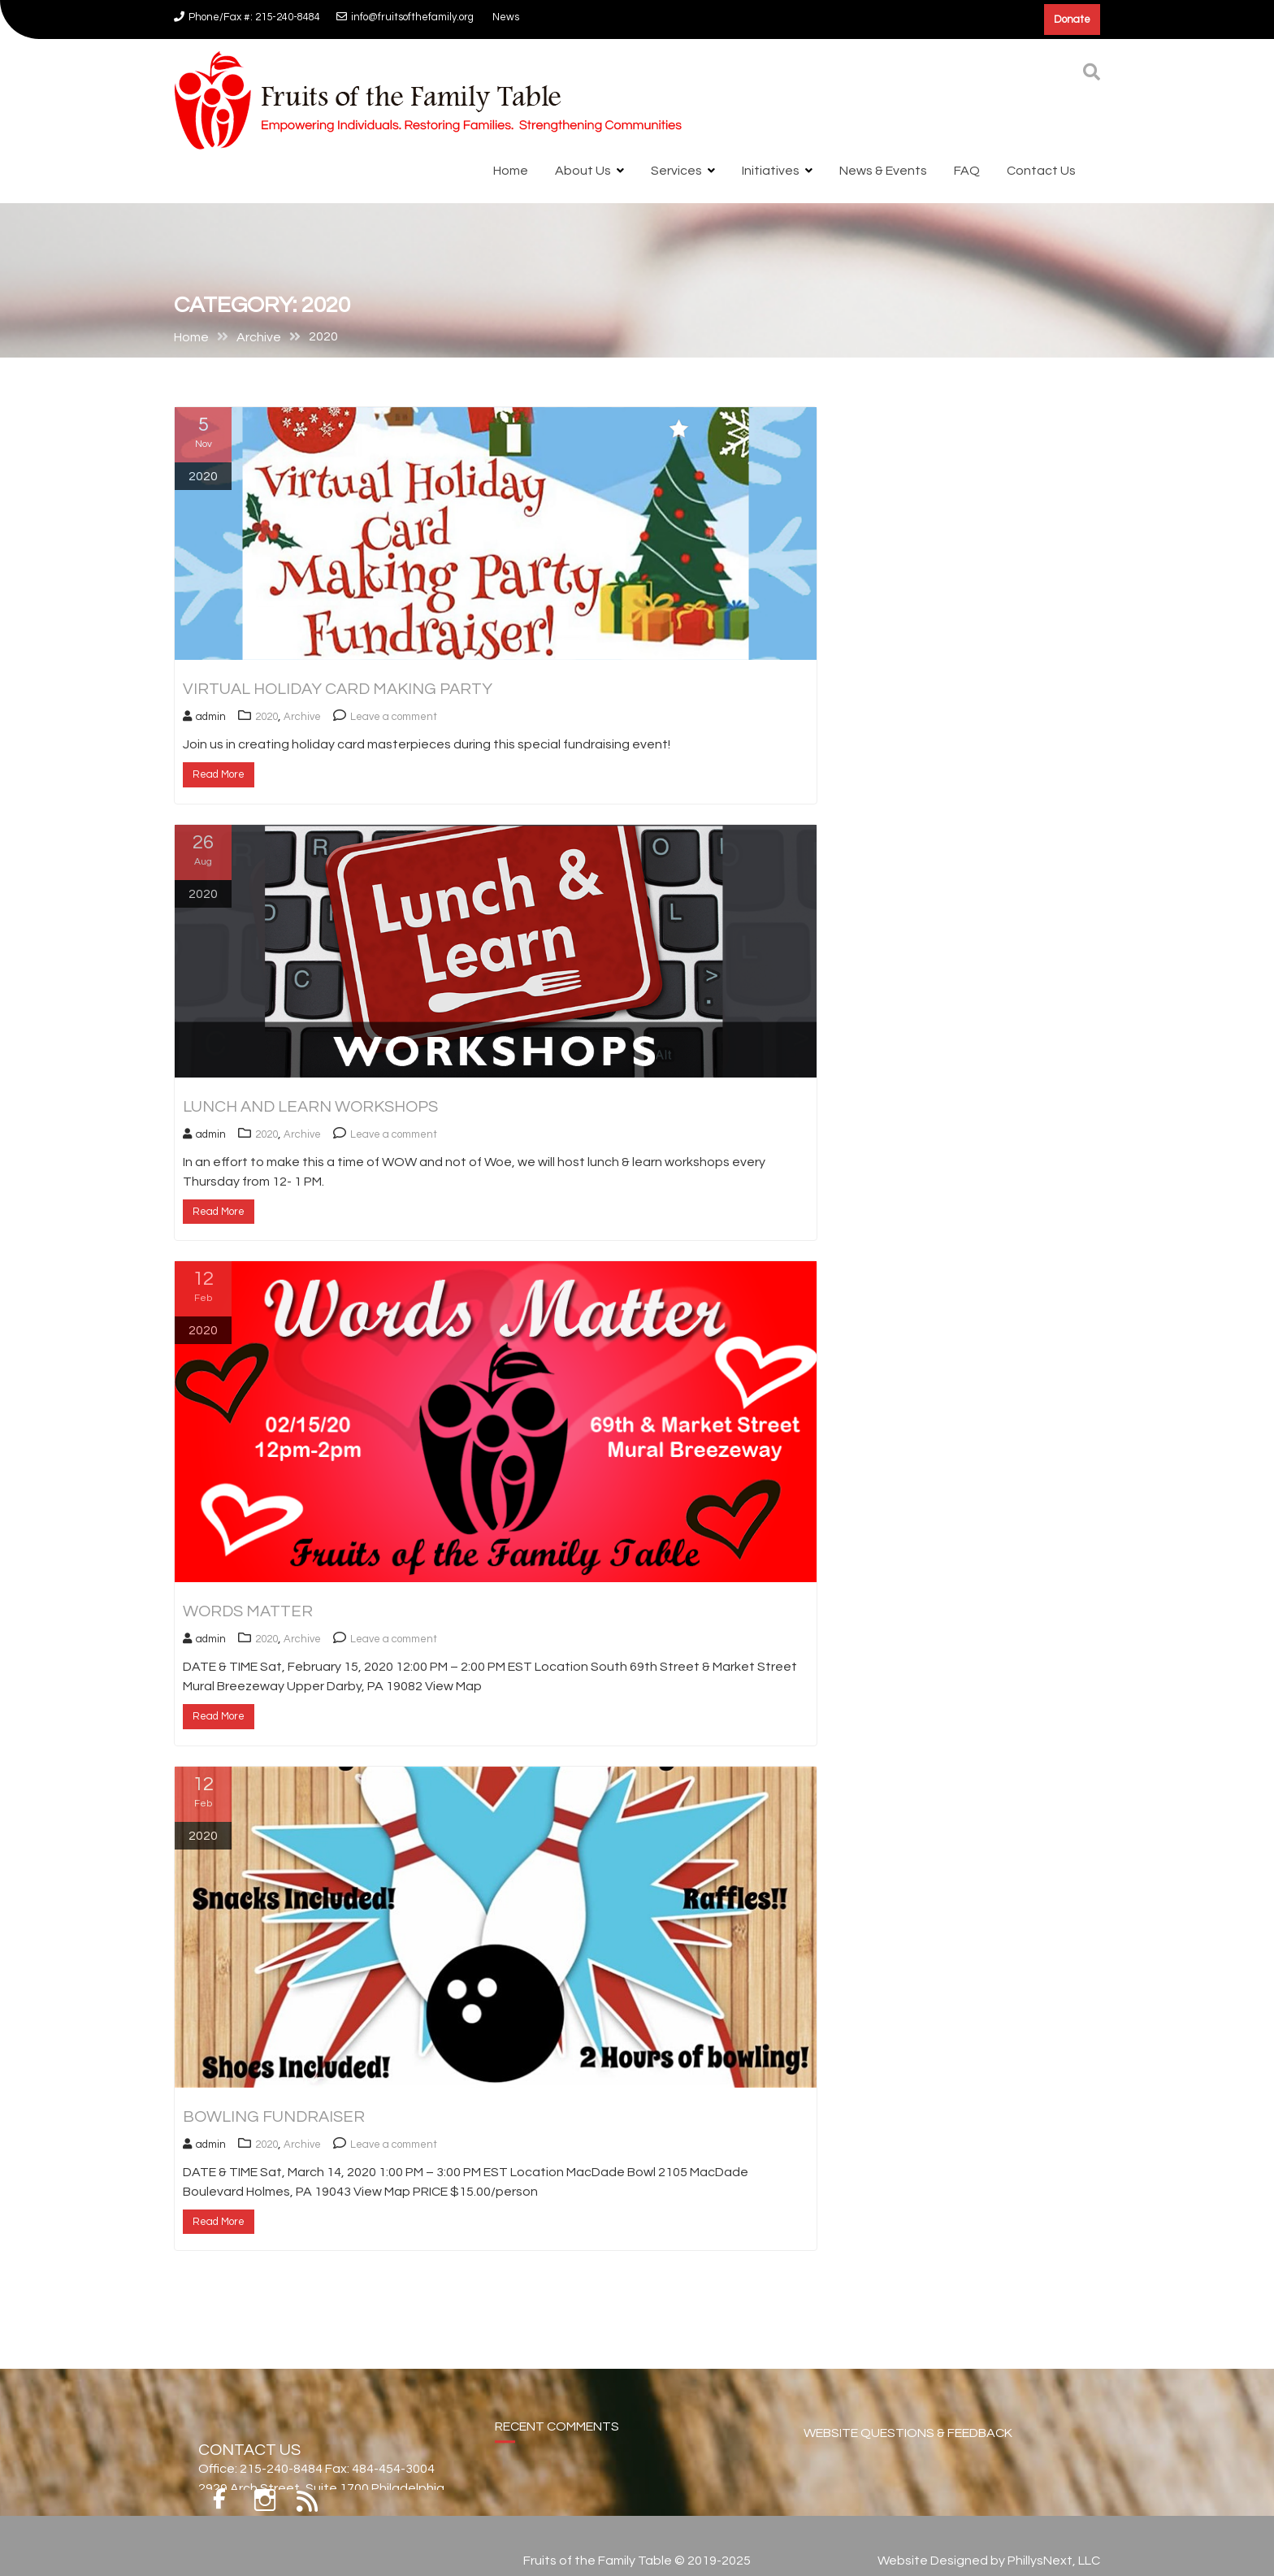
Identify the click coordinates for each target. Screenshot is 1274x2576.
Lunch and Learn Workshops (310, 1107)
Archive (302, 716)
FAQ (967, 170)
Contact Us (1041, 170)
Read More (219, 774)
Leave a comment (393, 716)
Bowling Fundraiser (274, 2117)
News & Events (883, 170)
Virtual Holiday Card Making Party (337, 689)
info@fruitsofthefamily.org (405, 17)
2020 (266, 716)
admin (204, 716)
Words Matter (248, 1611)
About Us (583, 170)
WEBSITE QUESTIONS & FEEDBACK (908, 2445)
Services (676, 170)
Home (510, 170)
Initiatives (771, 170)
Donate (1072, 19)
